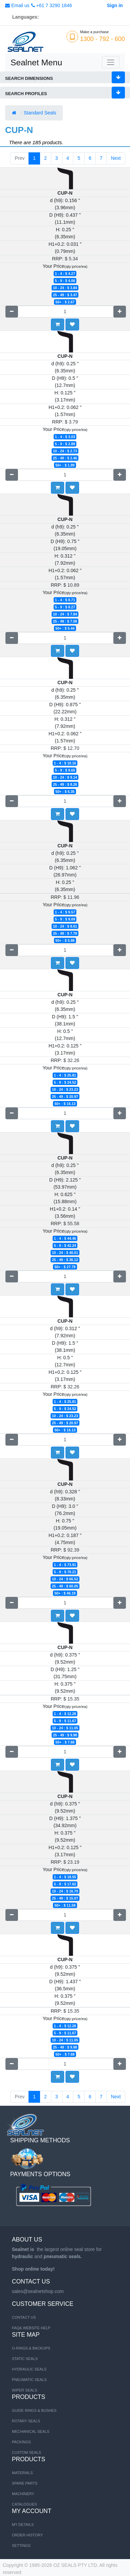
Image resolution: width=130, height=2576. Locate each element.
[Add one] (119, 312)
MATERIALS (22, 2473)
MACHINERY (23, 2494)
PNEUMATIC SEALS (29, 2380)
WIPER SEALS (24, 2390)
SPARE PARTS (24, 2483)
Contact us (24, 2317)
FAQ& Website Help (31, 2328)
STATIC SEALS (25, 2359)
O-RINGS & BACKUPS (31, 2348)
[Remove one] (11, 312)
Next (116, 158)
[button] (72, 324)
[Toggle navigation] (110, 62)
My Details (23, 2525)
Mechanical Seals (30, 2431)
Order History (27, 2535)
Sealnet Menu (36, 62)
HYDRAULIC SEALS (29, 2369)
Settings (21, 2545)
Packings (21, 2442)
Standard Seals (41, 112)
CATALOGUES (24, 2504)
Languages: (25, 17)
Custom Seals (26, 2452)
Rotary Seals (26, 2421)
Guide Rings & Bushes (34, 2410)
